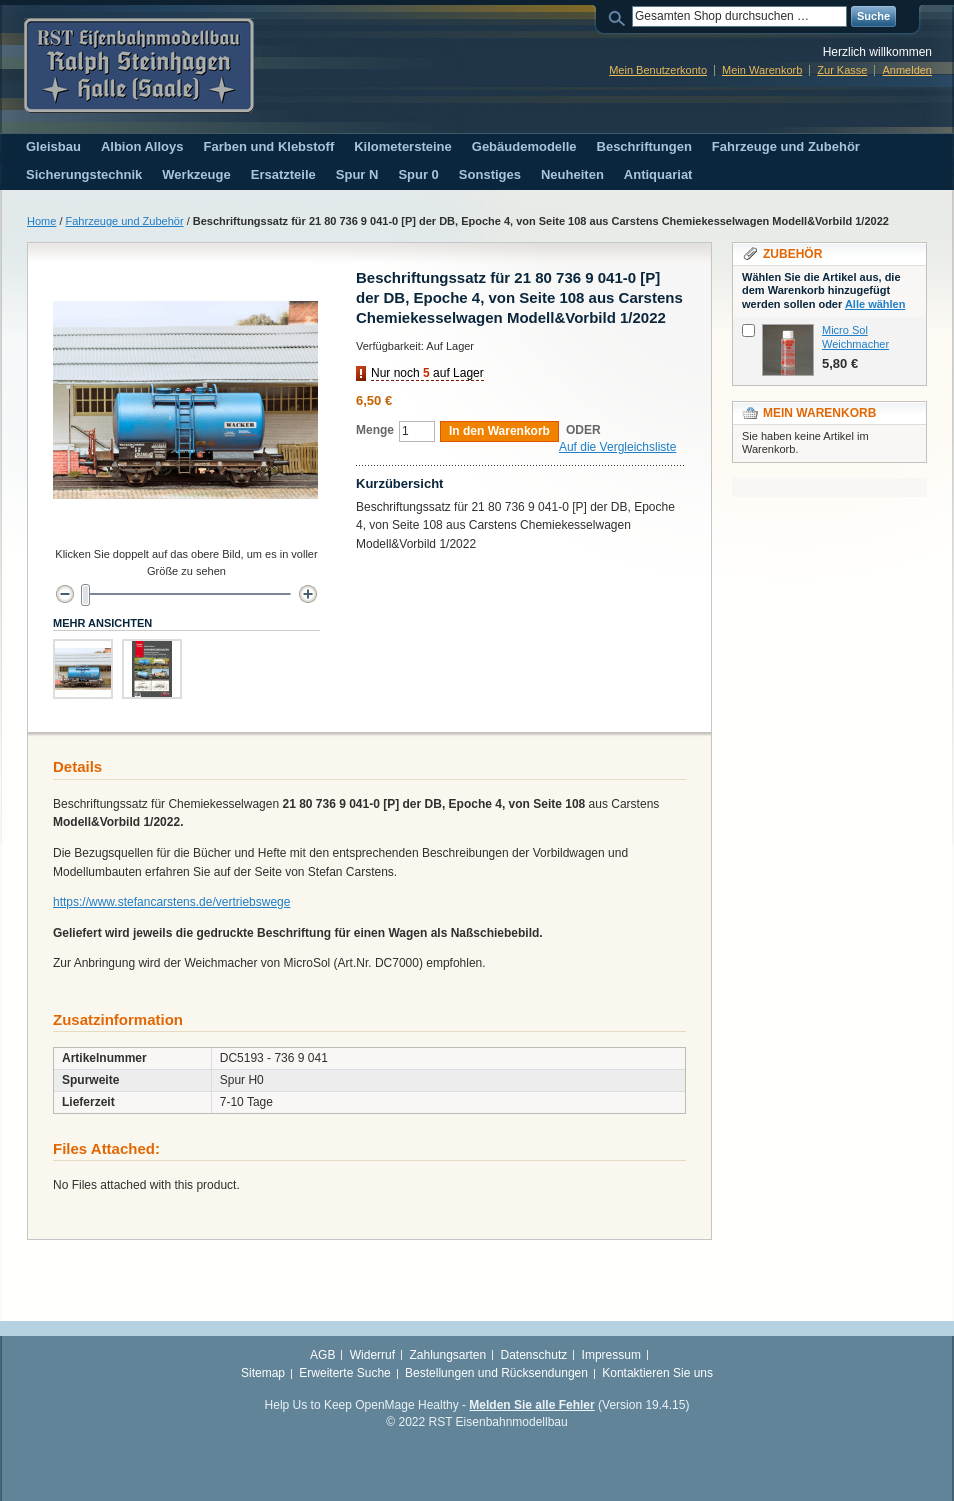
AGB (322, 1355)
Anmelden (907, 70)
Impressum (611, 1355)
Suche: (620, 16)
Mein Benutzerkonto (658, 70)
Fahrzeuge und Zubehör (125, 221)
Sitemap (263, 1373)
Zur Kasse (842, 70)
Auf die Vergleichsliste (617, 447)
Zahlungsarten (447, 1355)
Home (41, 221)
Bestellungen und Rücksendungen (496, 1373)
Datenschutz (534, 1355)
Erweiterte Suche (344, 1373)
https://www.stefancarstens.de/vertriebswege (171, 902)
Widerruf (372, 1355)
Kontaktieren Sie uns (657, 1373)
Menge (375, 430)
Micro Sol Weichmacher (855, 337)
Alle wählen (875, 304)
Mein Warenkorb (762, 70)
